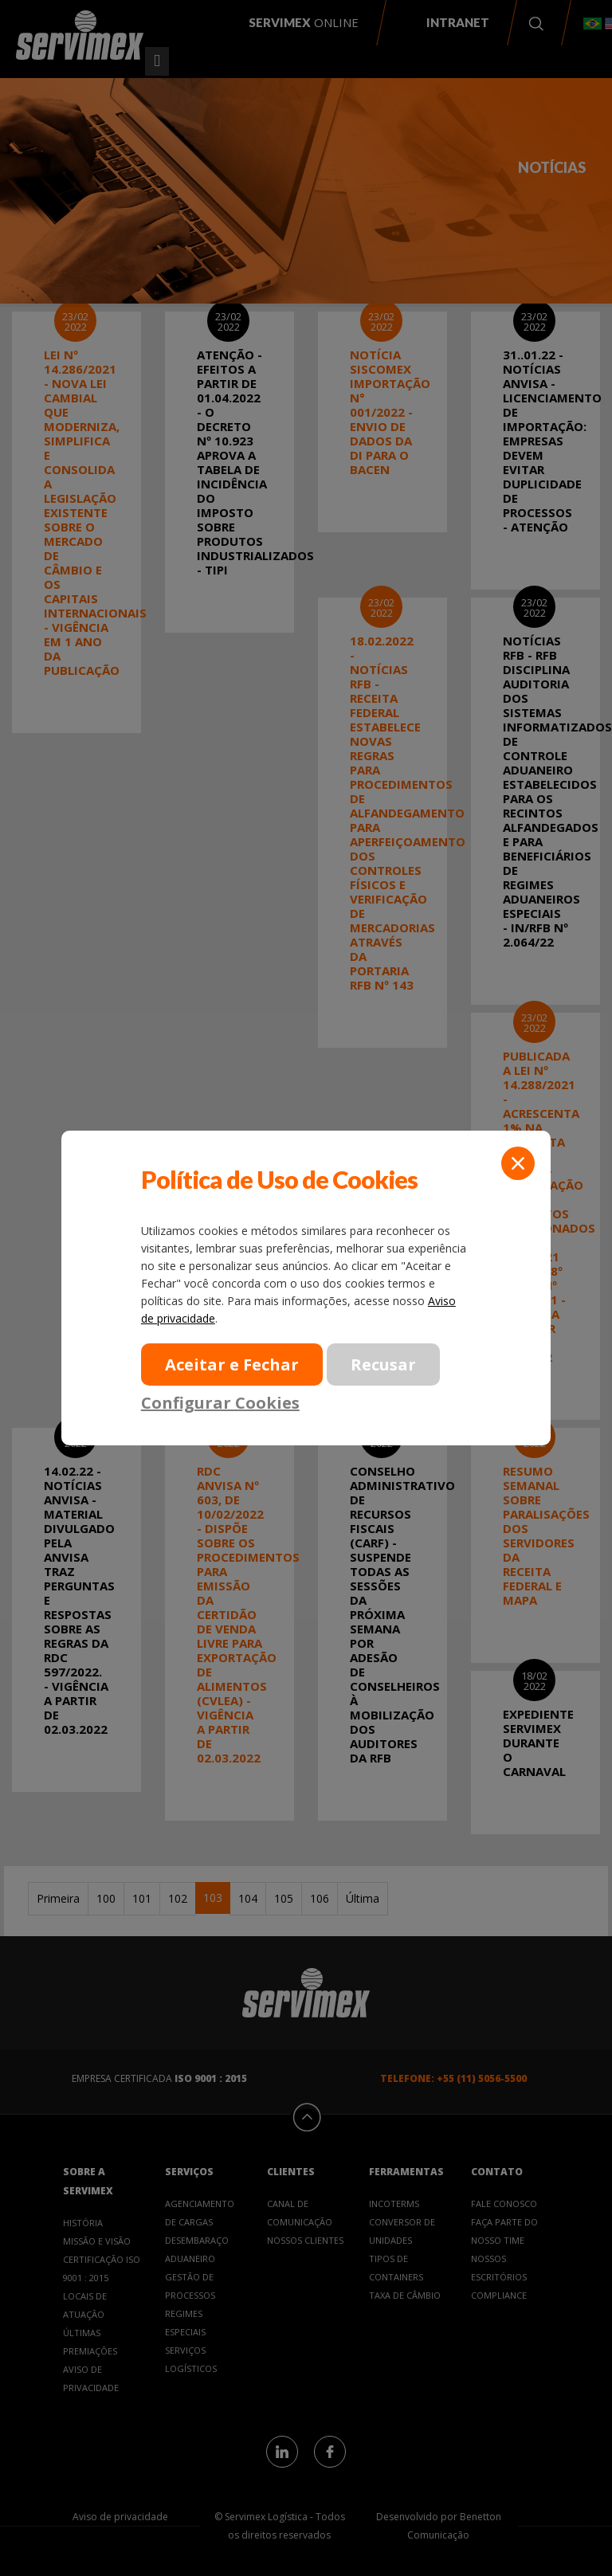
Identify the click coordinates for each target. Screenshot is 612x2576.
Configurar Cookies (220, 1402)
